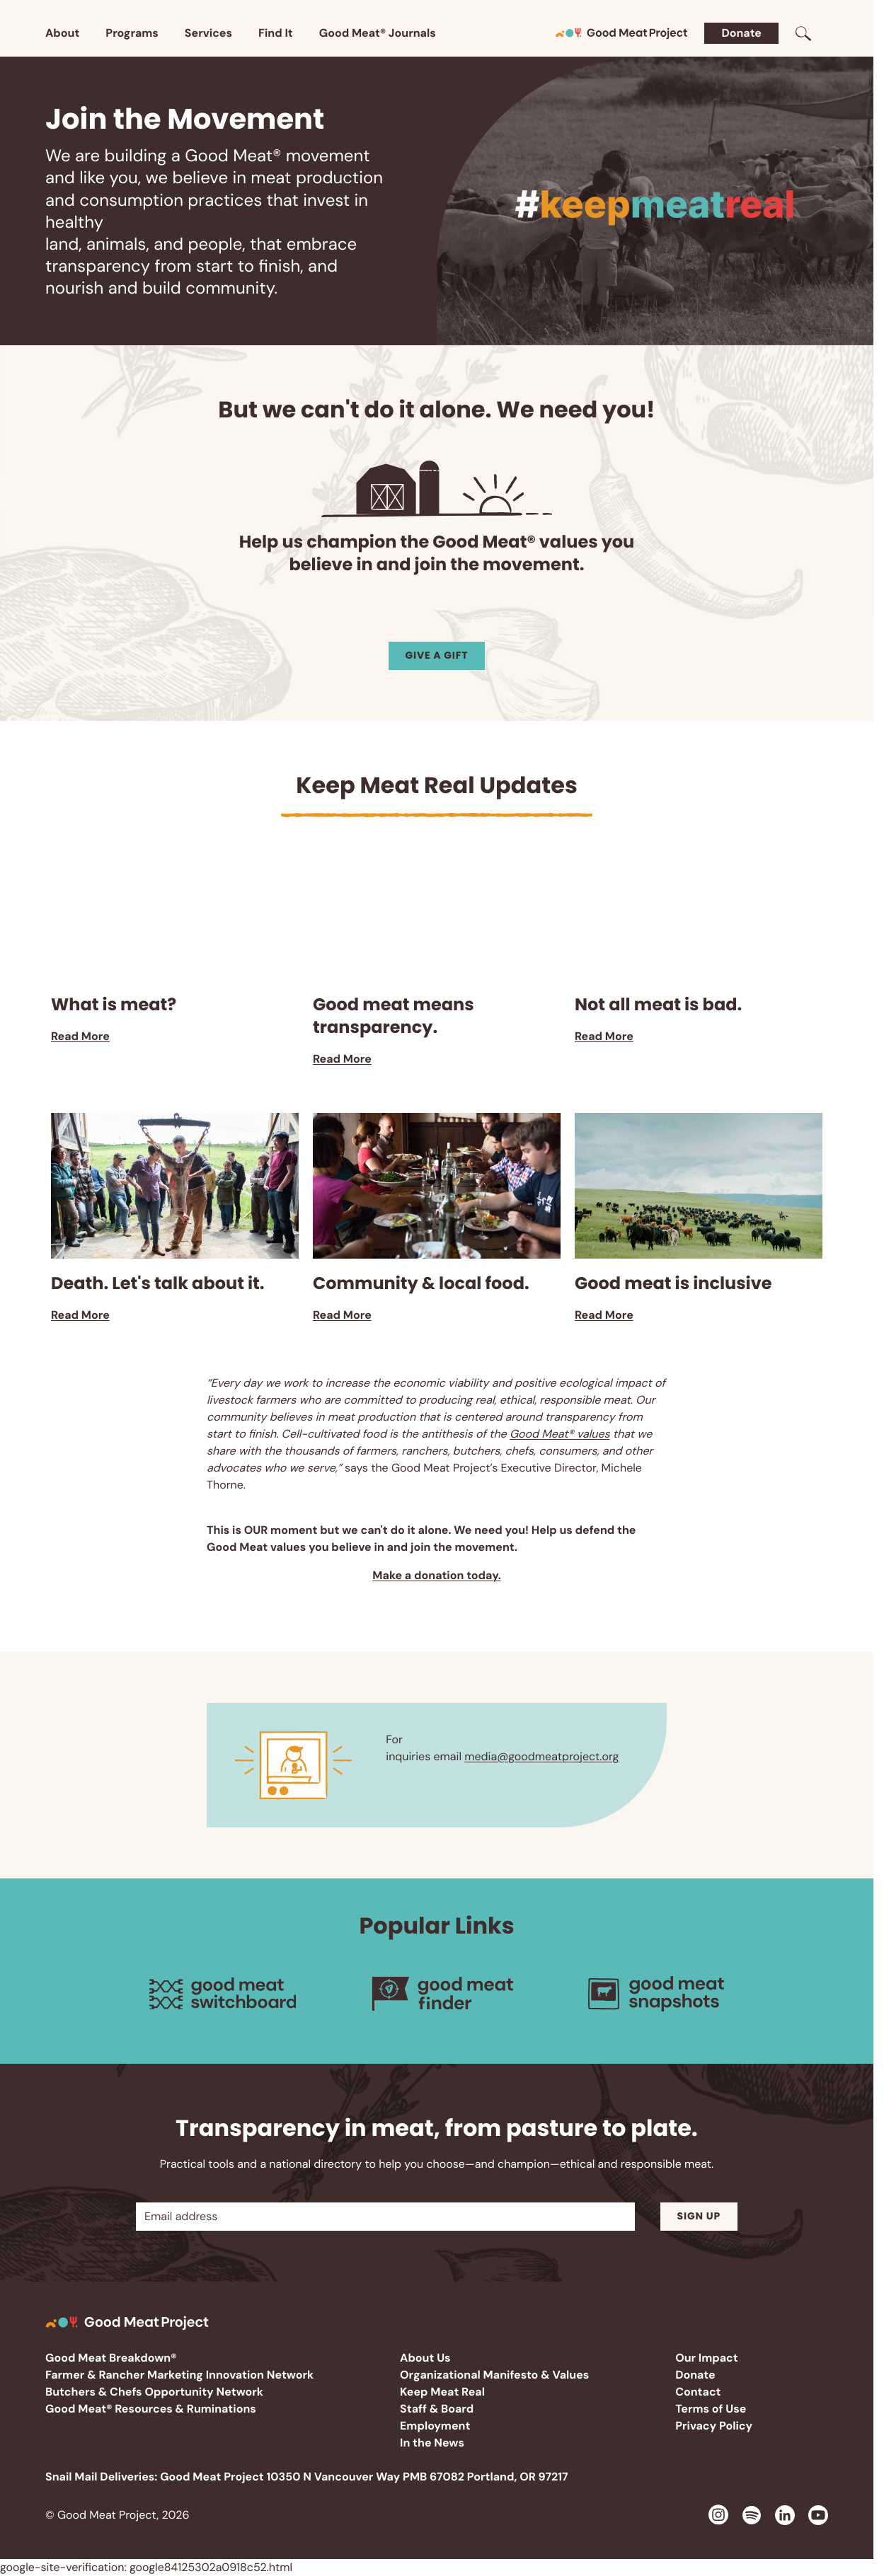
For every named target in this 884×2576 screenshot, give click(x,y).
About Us (425, 2357)
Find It (275, 32)
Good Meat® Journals (377, 32)
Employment (435, 2425)
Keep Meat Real (442, 2391)
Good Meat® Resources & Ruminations (150, 2408)
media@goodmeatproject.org (541, 1756)
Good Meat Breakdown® (110, 2357)
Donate (741, 32)
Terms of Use (710, 2408)
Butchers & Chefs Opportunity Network (154, 2391)
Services (208, 32)
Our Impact (706, 2357)
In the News (432, 2442)
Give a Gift (437, 655)
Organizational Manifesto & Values (494, 2374)
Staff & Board (436, 2408)
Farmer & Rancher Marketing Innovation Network (179, 2374)
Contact (698, 2391)
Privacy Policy (713, 2425)
